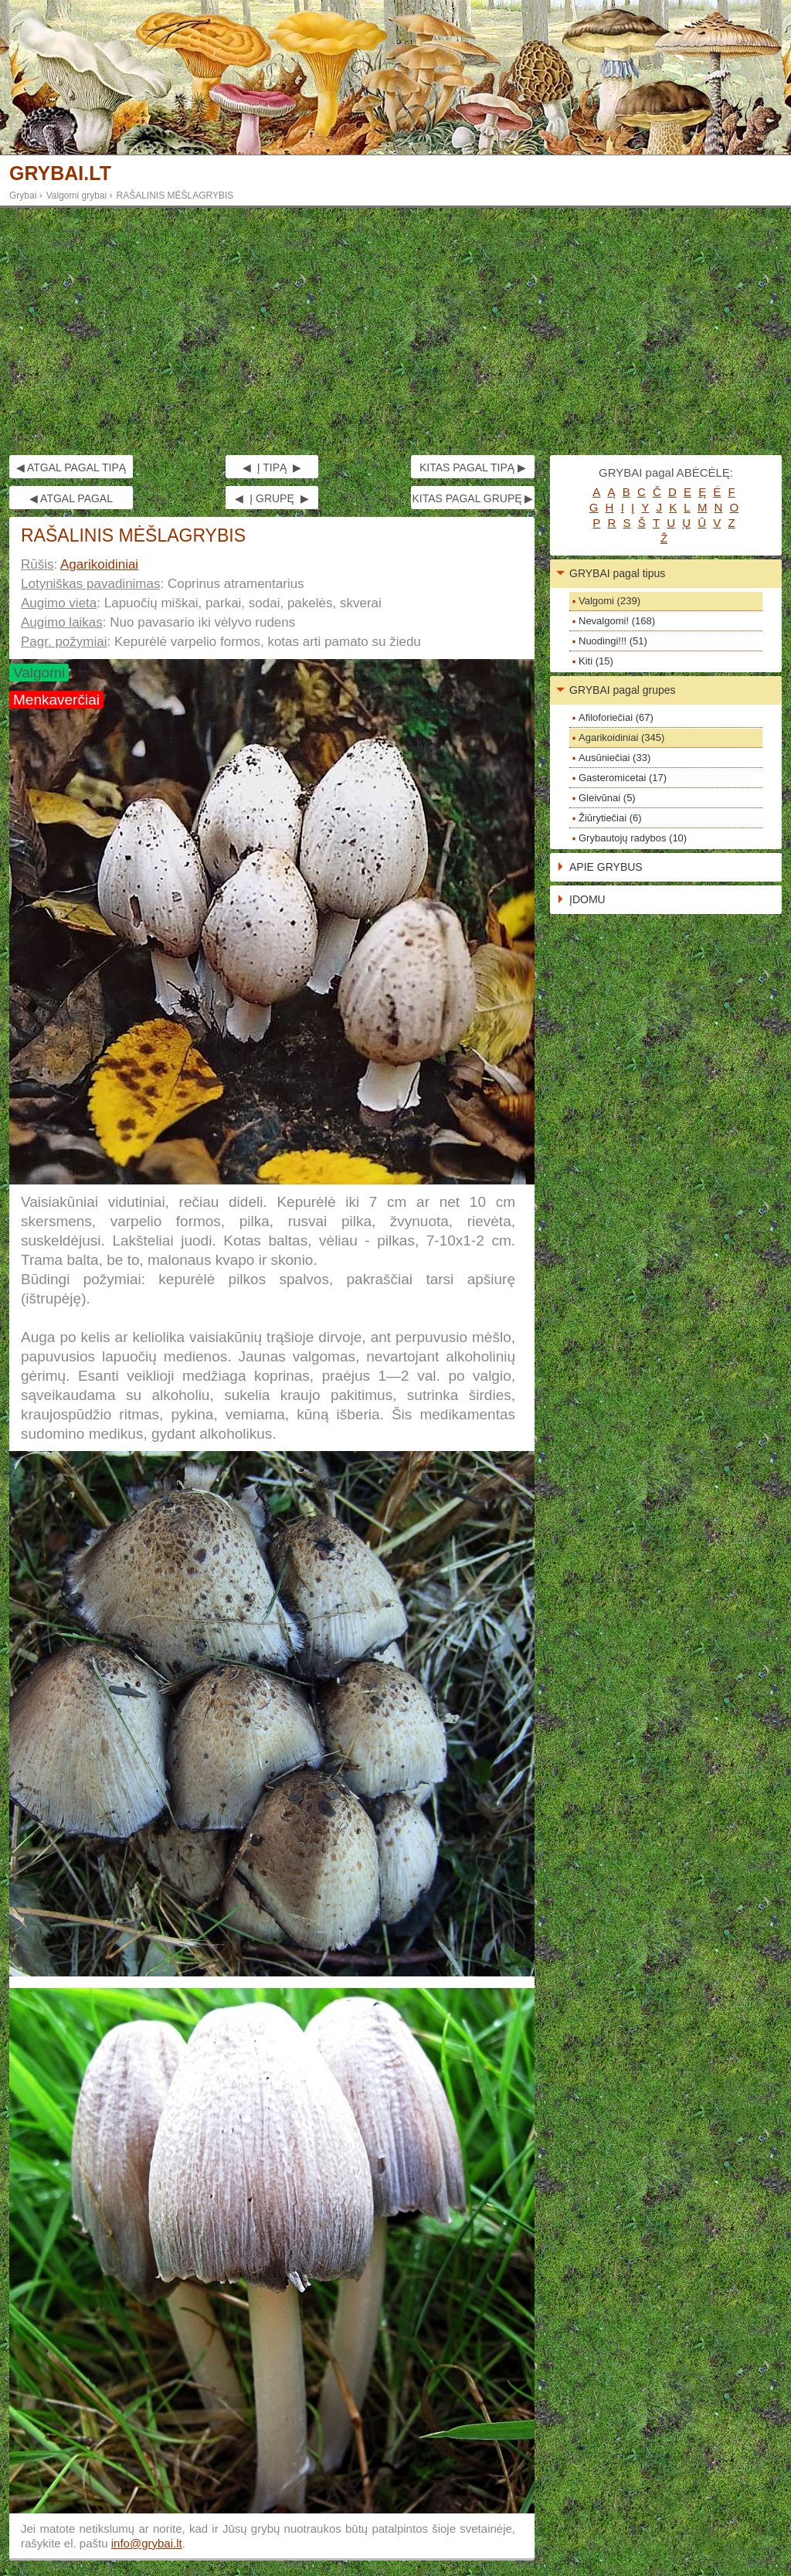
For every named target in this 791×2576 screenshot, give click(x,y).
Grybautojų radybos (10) (633, 838)
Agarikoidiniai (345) (621, 737)
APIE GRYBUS (606, 867)
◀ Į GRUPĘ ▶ (271, 498)
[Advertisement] (395, 331)
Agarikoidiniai (99, 564)
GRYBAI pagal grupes (622, 690)
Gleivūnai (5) (607, 798)
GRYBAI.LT (60, 173)
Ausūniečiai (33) (614, 757)
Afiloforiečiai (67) (616, 717)
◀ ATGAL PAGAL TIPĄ (71, 467)
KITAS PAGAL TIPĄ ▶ (472, 467)
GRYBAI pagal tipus (617, 573)
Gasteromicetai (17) (623, 777)
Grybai (22, 195)
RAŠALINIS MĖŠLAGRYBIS (175, 195)
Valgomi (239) (609, 601)
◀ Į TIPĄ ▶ (272, 467)
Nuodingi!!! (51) (613, 641)
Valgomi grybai (76, 195)
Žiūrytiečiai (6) (610, 818)
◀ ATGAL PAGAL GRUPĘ (71, 500)
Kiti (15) (596, 661)
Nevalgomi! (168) (617, 621)
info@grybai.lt (146, 2543)
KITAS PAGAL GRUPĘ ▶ (472, 498)
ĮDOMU (587, 899)
